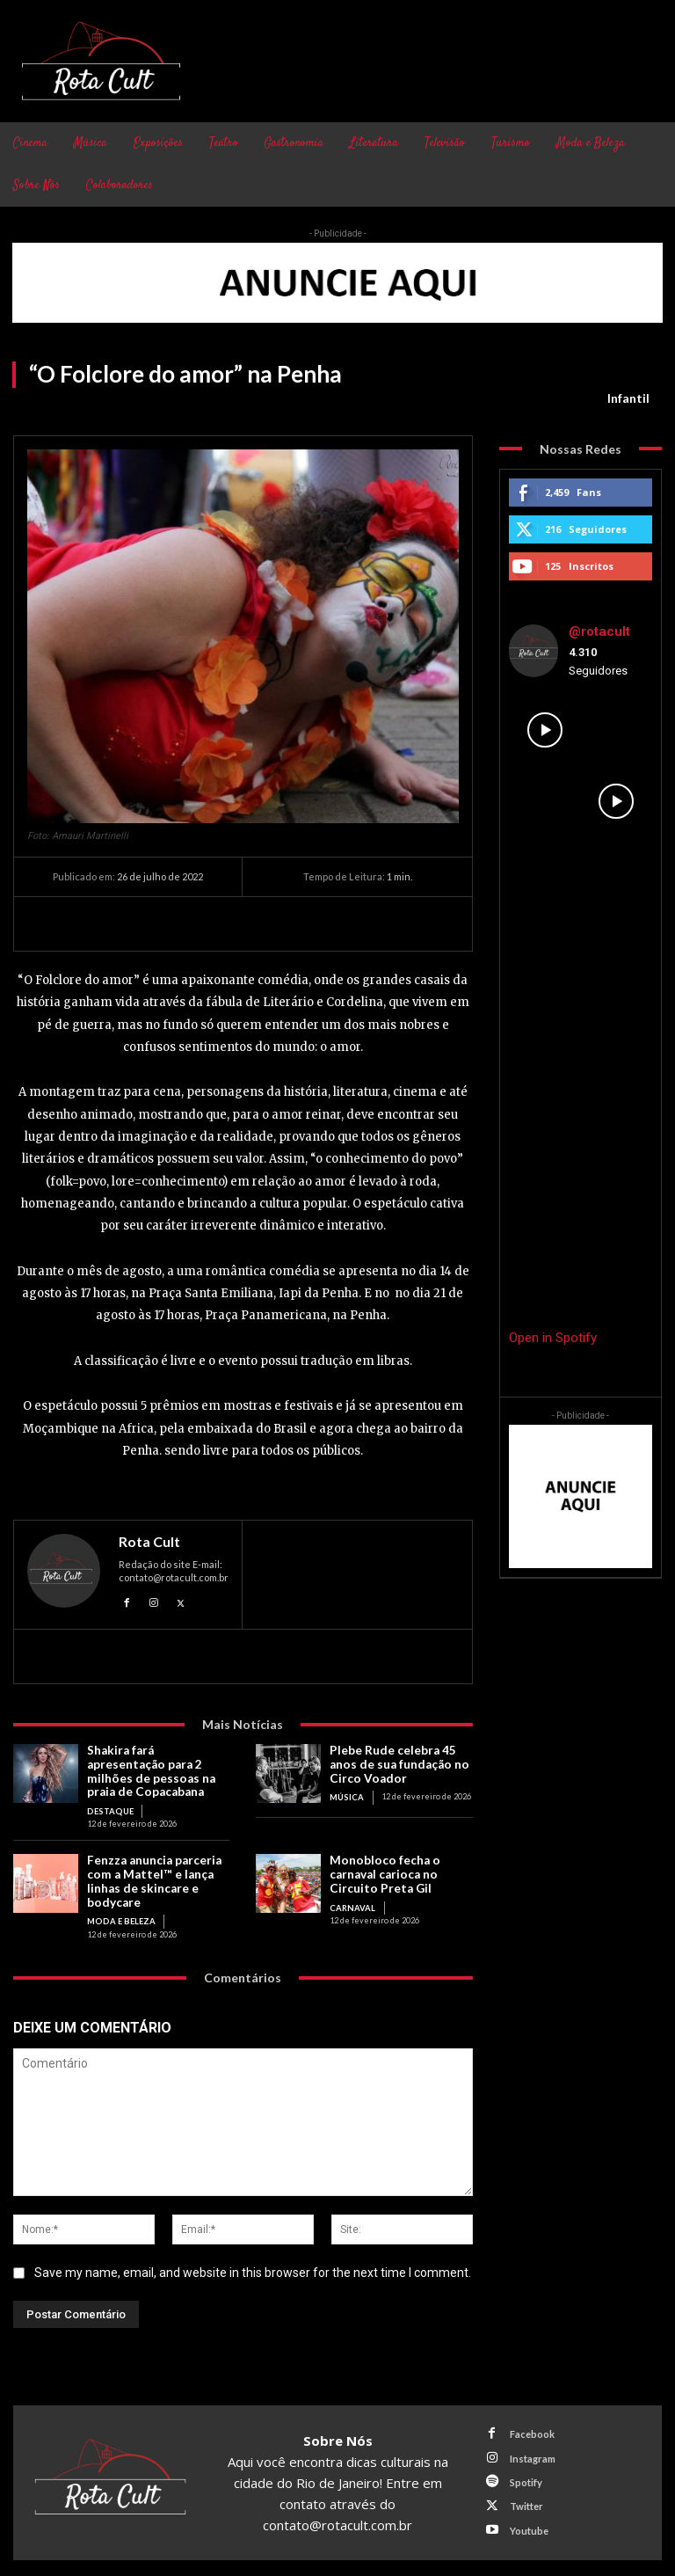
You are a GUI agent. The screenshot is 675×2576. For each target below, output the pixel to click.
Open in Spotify (553, 1338)
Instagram (531, 2450)
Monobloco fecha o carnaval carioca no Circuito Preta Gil (383, 1870)
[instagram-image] (545, 730)
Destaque (108, 1808)
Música (346, 1794)
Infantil (628, 398)
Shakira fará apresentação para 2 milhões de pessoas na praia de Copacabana (149, 1770)
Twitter (524, 2495)
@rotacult (599, 631)
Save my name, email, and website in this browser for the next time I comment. (252, 2266)
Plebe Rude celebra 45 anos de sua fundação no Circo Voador (397, 1763)
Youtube (527, 2518)
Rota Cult (149, 1542)
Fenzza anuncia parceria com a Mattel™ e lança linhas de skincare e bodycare (154, 1876)
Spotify (524, 2472)
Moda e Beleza (118, 1914)
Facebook (530, 2427)
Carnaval (350, 1901)
